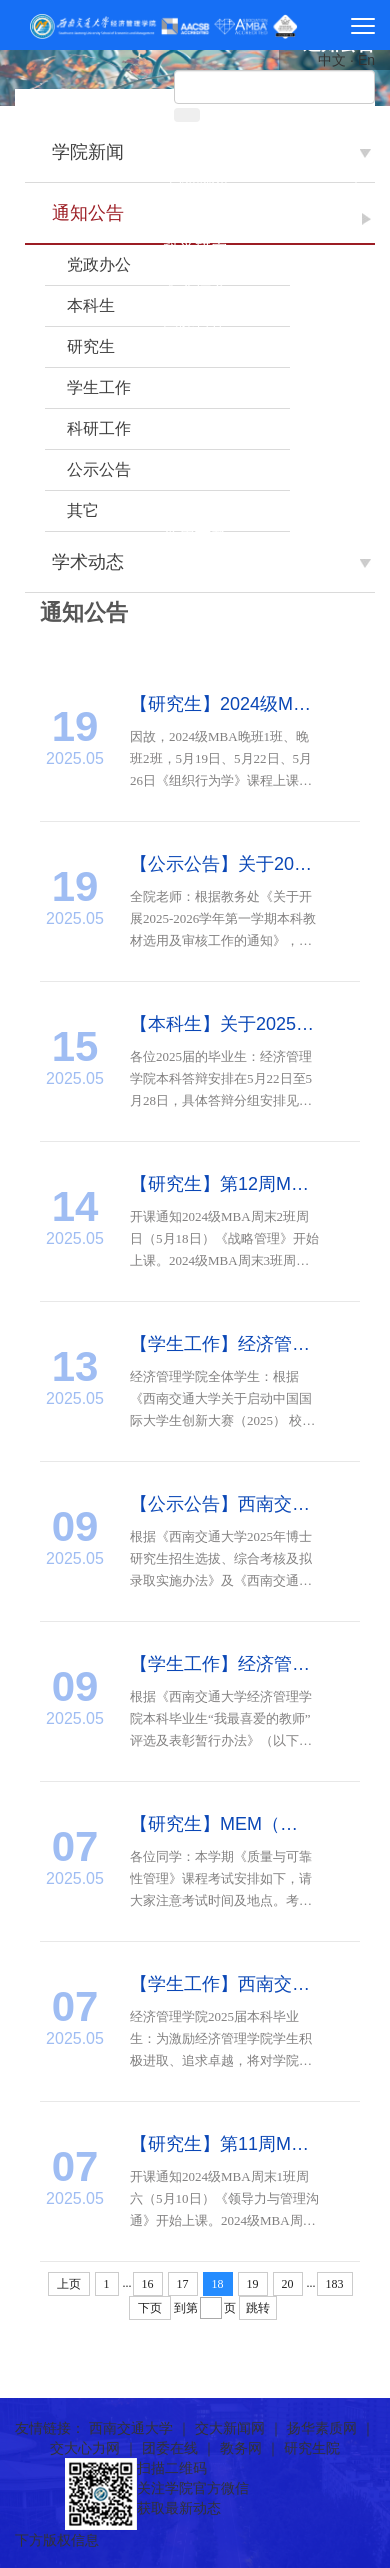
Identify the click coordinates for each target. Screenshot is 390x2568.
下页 (150, 2308)
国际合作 (195, 321)
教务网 (241, 2448)
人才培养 (195, 285)
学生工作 (195, 429)
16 (148, 2284)
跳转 (258, 2308)
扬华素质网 (322, 2428)
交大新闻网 (230, 2428)
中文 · (338, 60)
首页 (195, 141)
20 (288, 2284)
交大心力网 (85, 2448)
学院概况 (195, 177)
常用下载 (195, 537)
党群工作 (195, 357)
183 (335, 2284)
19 (253, 2284)
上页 (69, 2284)
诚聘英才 (195, 501)
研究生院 (312, 2448)
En (366, 60)
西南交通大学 (131, 2428)
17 (183, 2284)
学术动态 (88, 562)
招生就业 (195, 393)
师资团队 (195, 213)
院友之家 (195, 465)
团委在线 (170, 2448)
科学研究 (195, 249)
